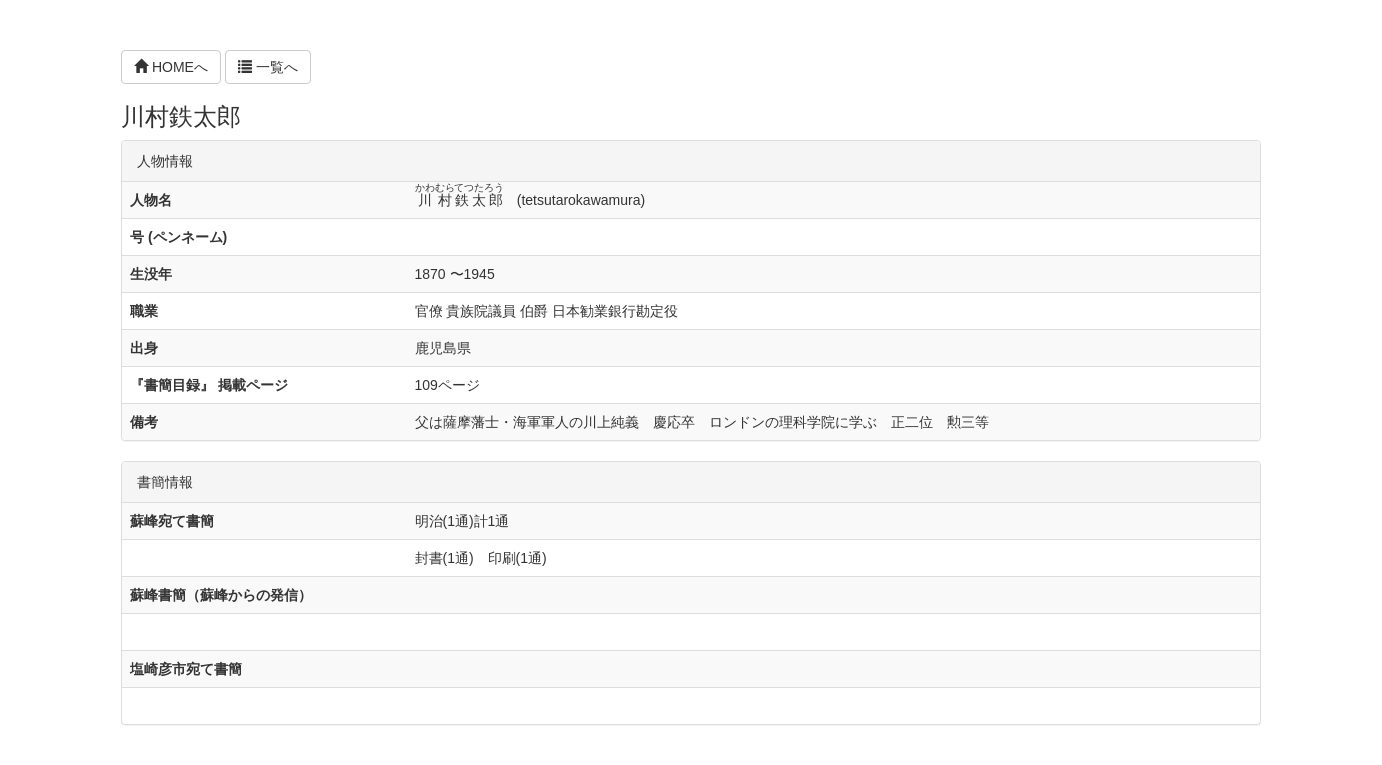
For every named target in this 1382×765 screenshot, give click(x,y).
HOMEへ (171, 67)
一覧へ (268, 67)
